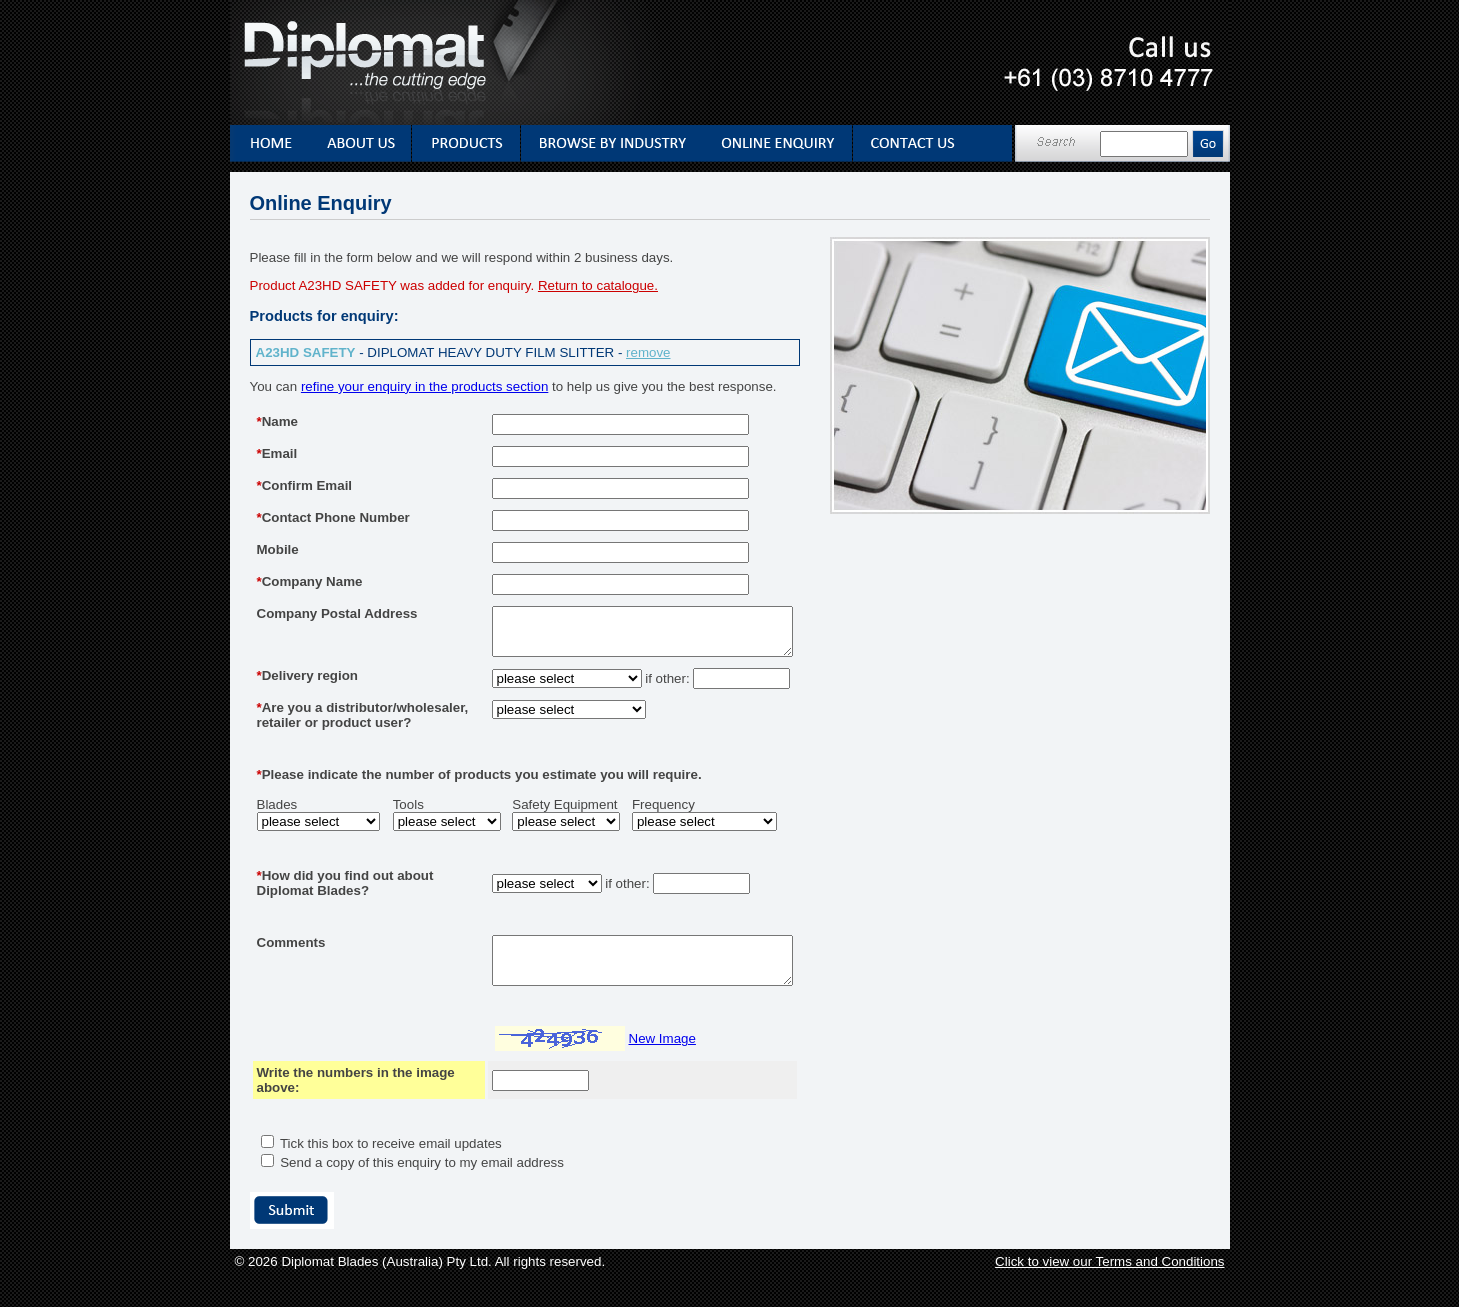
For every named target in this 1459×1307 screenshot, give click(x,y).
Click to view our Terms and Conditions (1109, 1294)
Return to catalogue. (598, 285)
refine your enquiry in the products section (424, 386)
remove (648, 352)
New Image (627, 1071)
